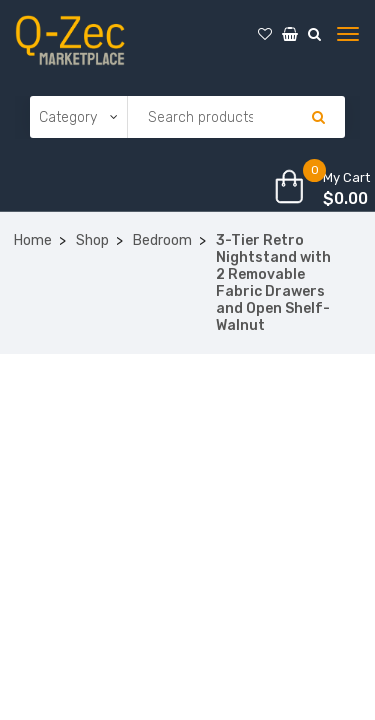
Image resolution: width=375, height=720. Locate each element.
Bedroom (162, 240)
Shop (92, 240)
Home (33, 240)
